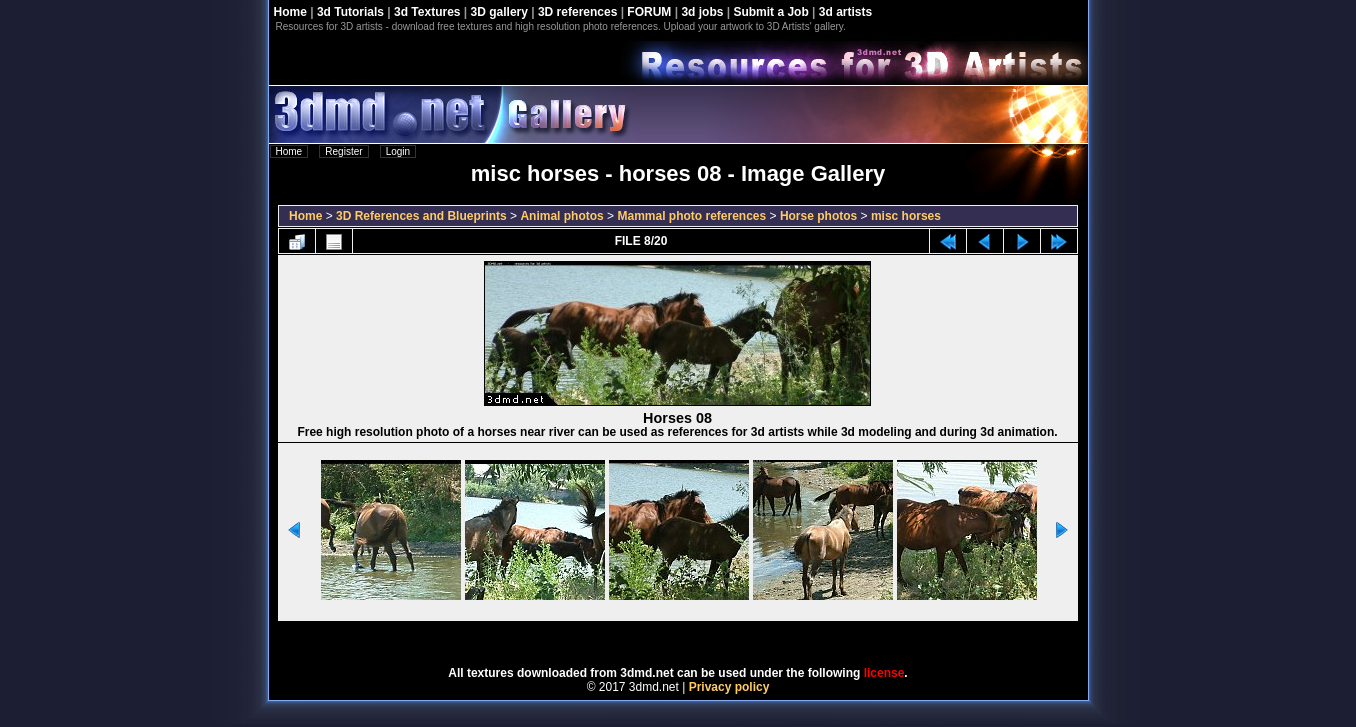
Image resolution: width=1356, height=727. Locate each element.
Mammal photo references (691, 216)
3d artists (845, 12)
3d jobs (702, 12)
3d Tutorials (350, 12)
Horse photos (818, 216)
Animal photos (561, 216)
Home (290, 12)
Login (398, 151)
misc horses (906, 216)
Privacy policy (729, 687)
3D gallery (499, 12)
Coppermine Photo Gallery (703, 637)
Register (343, 151)
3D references (577, 12)
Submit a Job (770, 12)
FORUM (649, 12)
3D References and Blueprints (421, 216)
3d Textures (427, 12)
